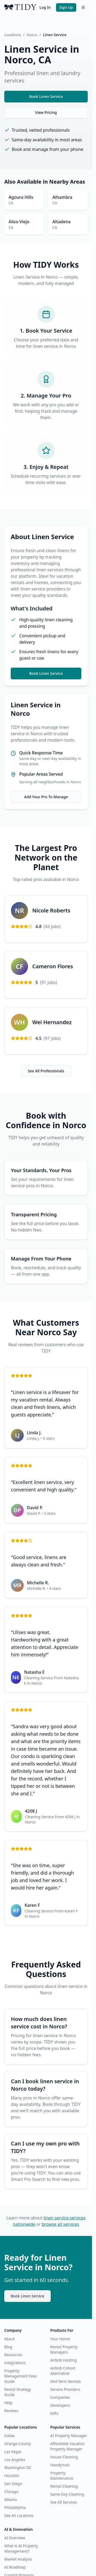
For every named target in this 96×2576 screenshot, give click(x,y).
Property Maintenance (61, 2475)
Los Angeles (14, 2459)
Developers (60, 2405)
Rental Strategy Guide (17, 2392)
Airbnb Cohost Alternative (62, 2371)
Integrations (15, 2362)
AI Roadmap (15, 2567)
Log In (45, 7)
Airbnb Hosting (63, 2360)
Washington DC (17, 2467)
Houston (11, 2475)
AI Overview (14, 2537)
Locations (12, 34)
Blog (8, 2346)
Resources (13, 2354)
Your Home (60, 2338)
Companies (60, 2397)
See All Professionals (46, 1070)
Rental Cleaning (64, 2486)
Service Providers (65, 2389)
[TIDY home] (20, 7)
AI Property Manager (68, 2435)
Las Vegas (13, 2451)
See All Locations (19, 2515)
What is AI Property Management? (21, 2548)
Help (8, 2402)
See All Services (63, 2502)
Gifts (54, 2413)
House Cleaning (64, 2456)
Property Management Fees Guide (20, 2376)
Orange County (17, 2443)
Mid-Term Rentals (65, 2381)
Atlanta (10, 2499)
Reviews (11, 2410)
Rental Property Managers (64, 2349)
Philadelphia (15, 2507)
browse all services (60, 2224)
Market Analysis (18, 2559)
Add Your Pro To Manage (46, 796)
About (9, 2338)
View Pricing (46, 112)
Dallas (9, 2435)
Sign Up (66, 7)
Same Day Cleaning (67, 2494)
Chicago (11, 2491)
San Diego (13, 2483)
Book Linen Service (46, 96)
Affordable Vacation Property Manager (67, 2446)
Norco (32, 34)
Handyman (60, 2464)
